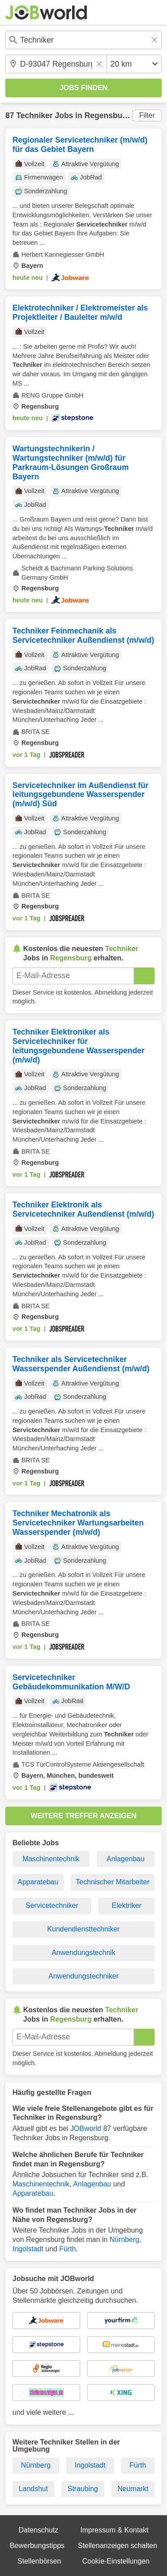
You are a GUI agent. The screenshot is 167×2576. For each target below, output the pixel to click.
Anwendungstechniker (83, 1976)
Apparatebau (37, 1882)
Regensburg (107, 115)
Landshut (33, 2488)
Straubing (82, 2488)
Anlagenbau (125, 1859)
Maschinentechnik (50, 1859)
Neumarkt (133, 2488)
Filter (147, 115)
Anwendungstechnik (83, 1952)
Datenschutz (38, 2530)
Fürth (67, 2249)
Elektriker (127, 1905)
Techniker (34, 115)
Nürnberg (124, 2239)
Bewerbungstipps (37, 2545)
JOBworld (85, 2128)
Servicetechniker (52, 1905)
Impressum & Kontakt (114, 2530)
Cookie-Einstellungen (115, 2561)
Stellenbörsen (39, 2561)
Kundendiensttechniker (83, 1929)
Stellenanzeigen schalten (117, 2545)
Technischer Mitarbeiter (112, 1882)
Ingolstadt (27, 2249)
